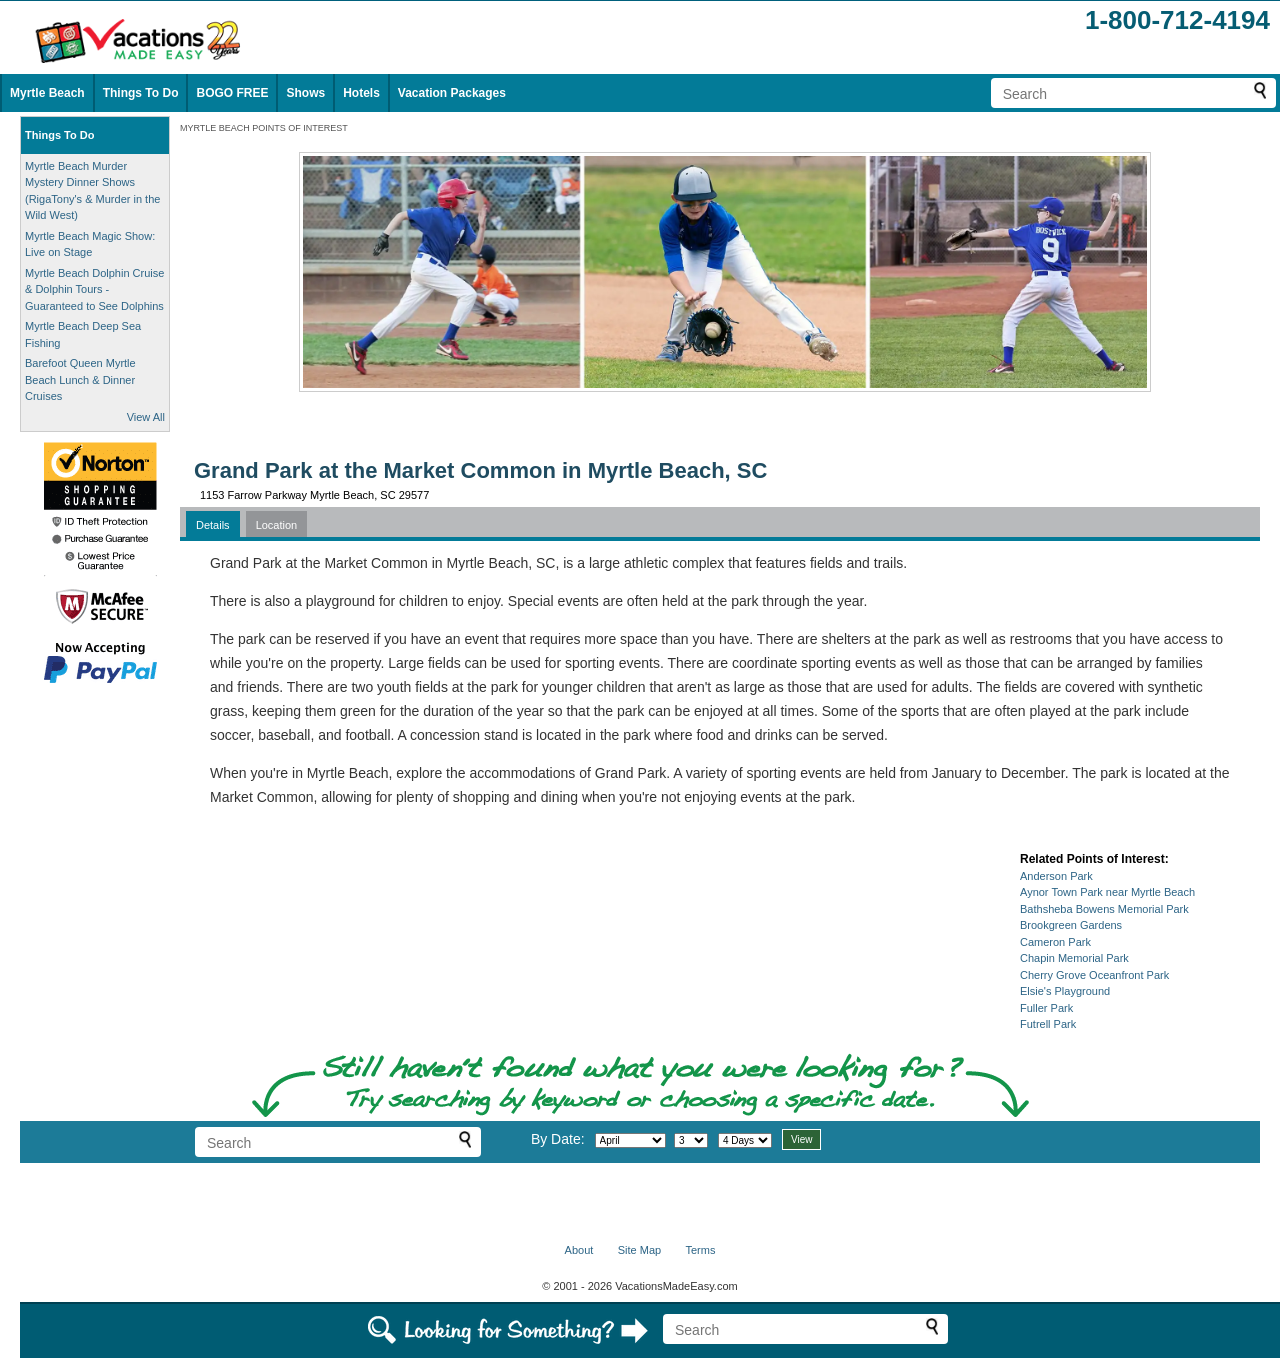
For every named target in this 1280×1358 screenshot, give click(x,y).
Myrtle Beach (47, 93)
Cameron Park (1055, 942)
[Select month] (630, 1140)
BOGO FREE (232, 93)
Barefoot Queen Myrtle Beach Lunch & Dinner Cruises (80, 379)
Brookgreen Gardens (1071, 925)
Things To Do (141, 93)
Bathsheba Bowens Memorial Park (1104, 909)
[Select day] (691, 1140)
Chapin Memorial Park (1074, 958)
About (579, 1250)
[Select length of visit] (745, 1140)
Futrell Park (1048, 1024)
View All (146, 417)
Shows (305, 93)
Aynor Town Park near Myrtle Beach (1107, 892)
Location (277, 525)
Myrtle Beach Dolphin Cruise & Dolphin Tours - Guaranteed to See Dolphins (94, 289)
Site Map (639, 1250)
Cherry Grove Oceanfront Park (1094, 975)
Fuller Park (1046, 1008)
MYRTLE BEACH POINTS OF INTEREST (264, 128)
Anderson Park (1056, 876)
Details (213, 525)
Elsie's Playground (1065, 991)
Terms (700, 1250)
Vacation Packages (452, 93)
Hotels (361, 93)
